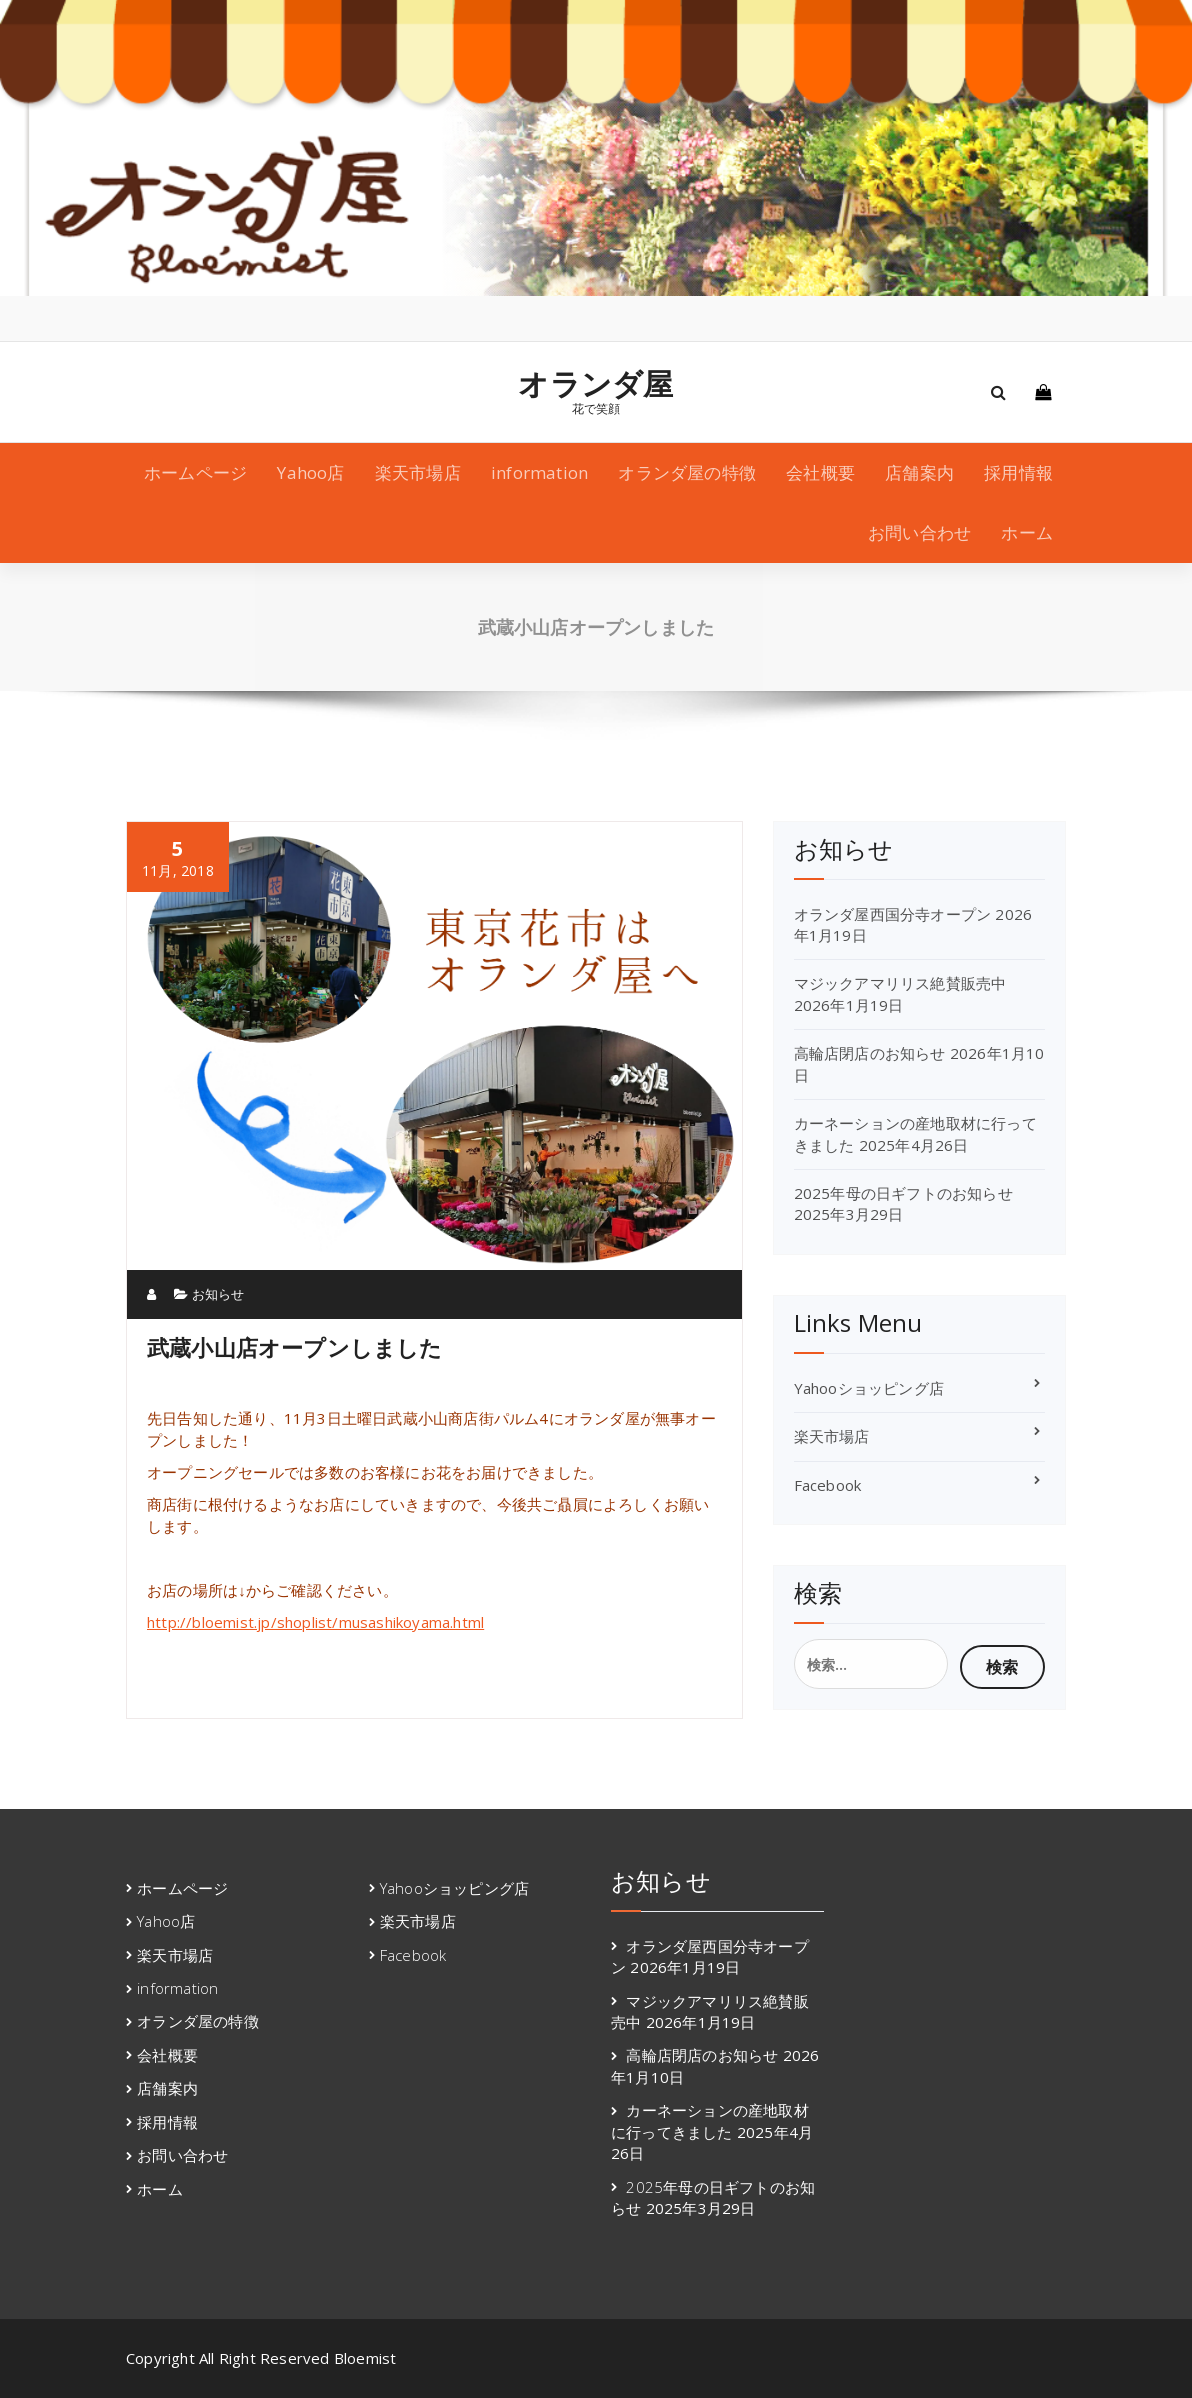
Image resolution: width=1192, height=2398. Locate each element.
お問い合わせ (919, 532)
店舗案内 (919, 472)
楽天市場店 (418, 472)
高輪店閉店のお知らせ (870, 1053)
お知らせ (218, 1294)
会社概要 (820, 472)
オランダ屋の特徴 (687, 472)
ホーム (1027, 532)
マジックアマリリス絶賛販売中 (900, 983)
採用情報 (1018, 472)
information (539, 472)
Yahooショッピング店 (869, 1388)
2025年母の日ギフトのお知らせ (903, 1193)
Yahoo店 (310, 472)
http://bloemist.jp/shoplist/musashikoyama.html (315, 1622)
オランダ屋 (595, 384)
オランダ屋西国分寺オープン (893, 914)
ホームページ (195, 472)
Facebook (828, 1485)
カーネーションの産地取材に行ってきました (710, 2120)
